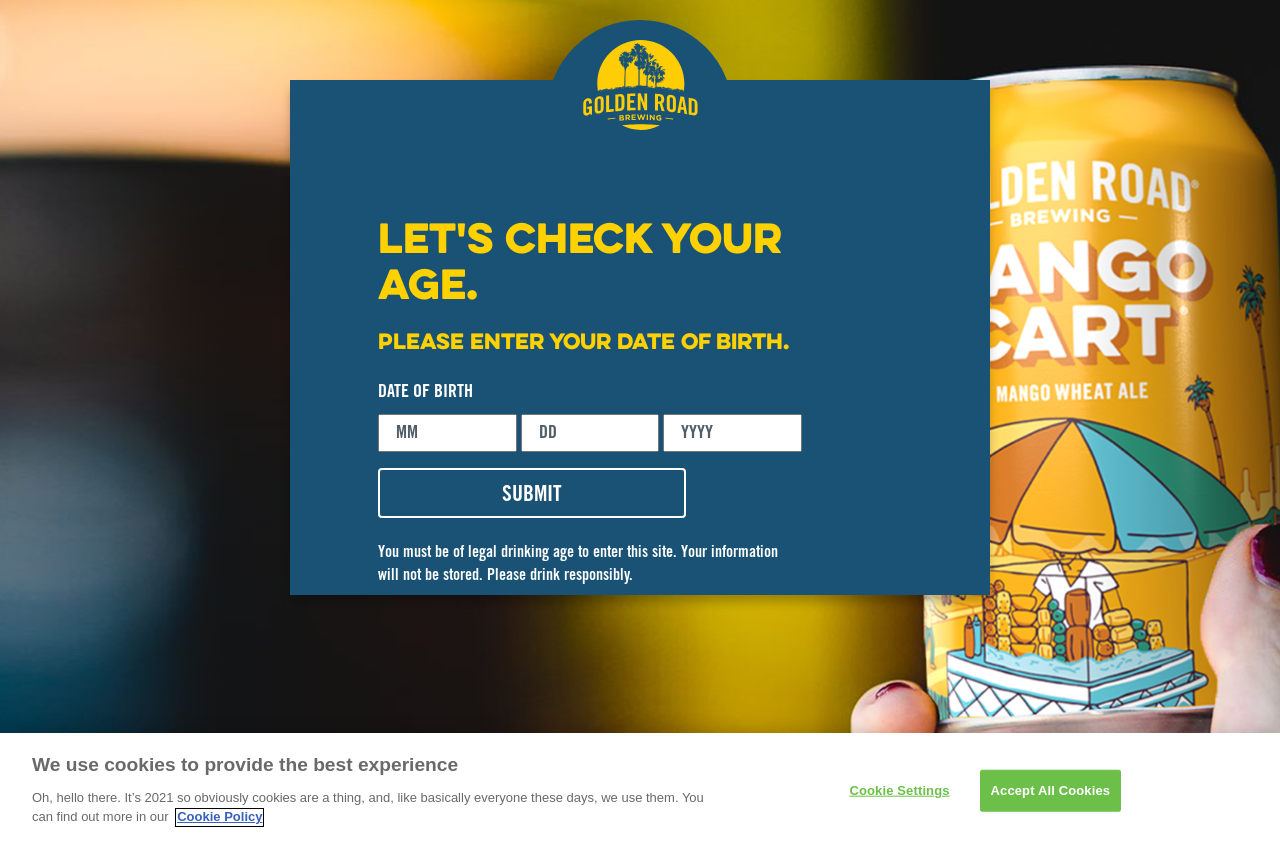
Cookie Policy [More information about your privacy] (219, 823)
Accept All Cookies (1051, 796)
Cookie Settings (899, 796)
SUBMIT (532, 496)
